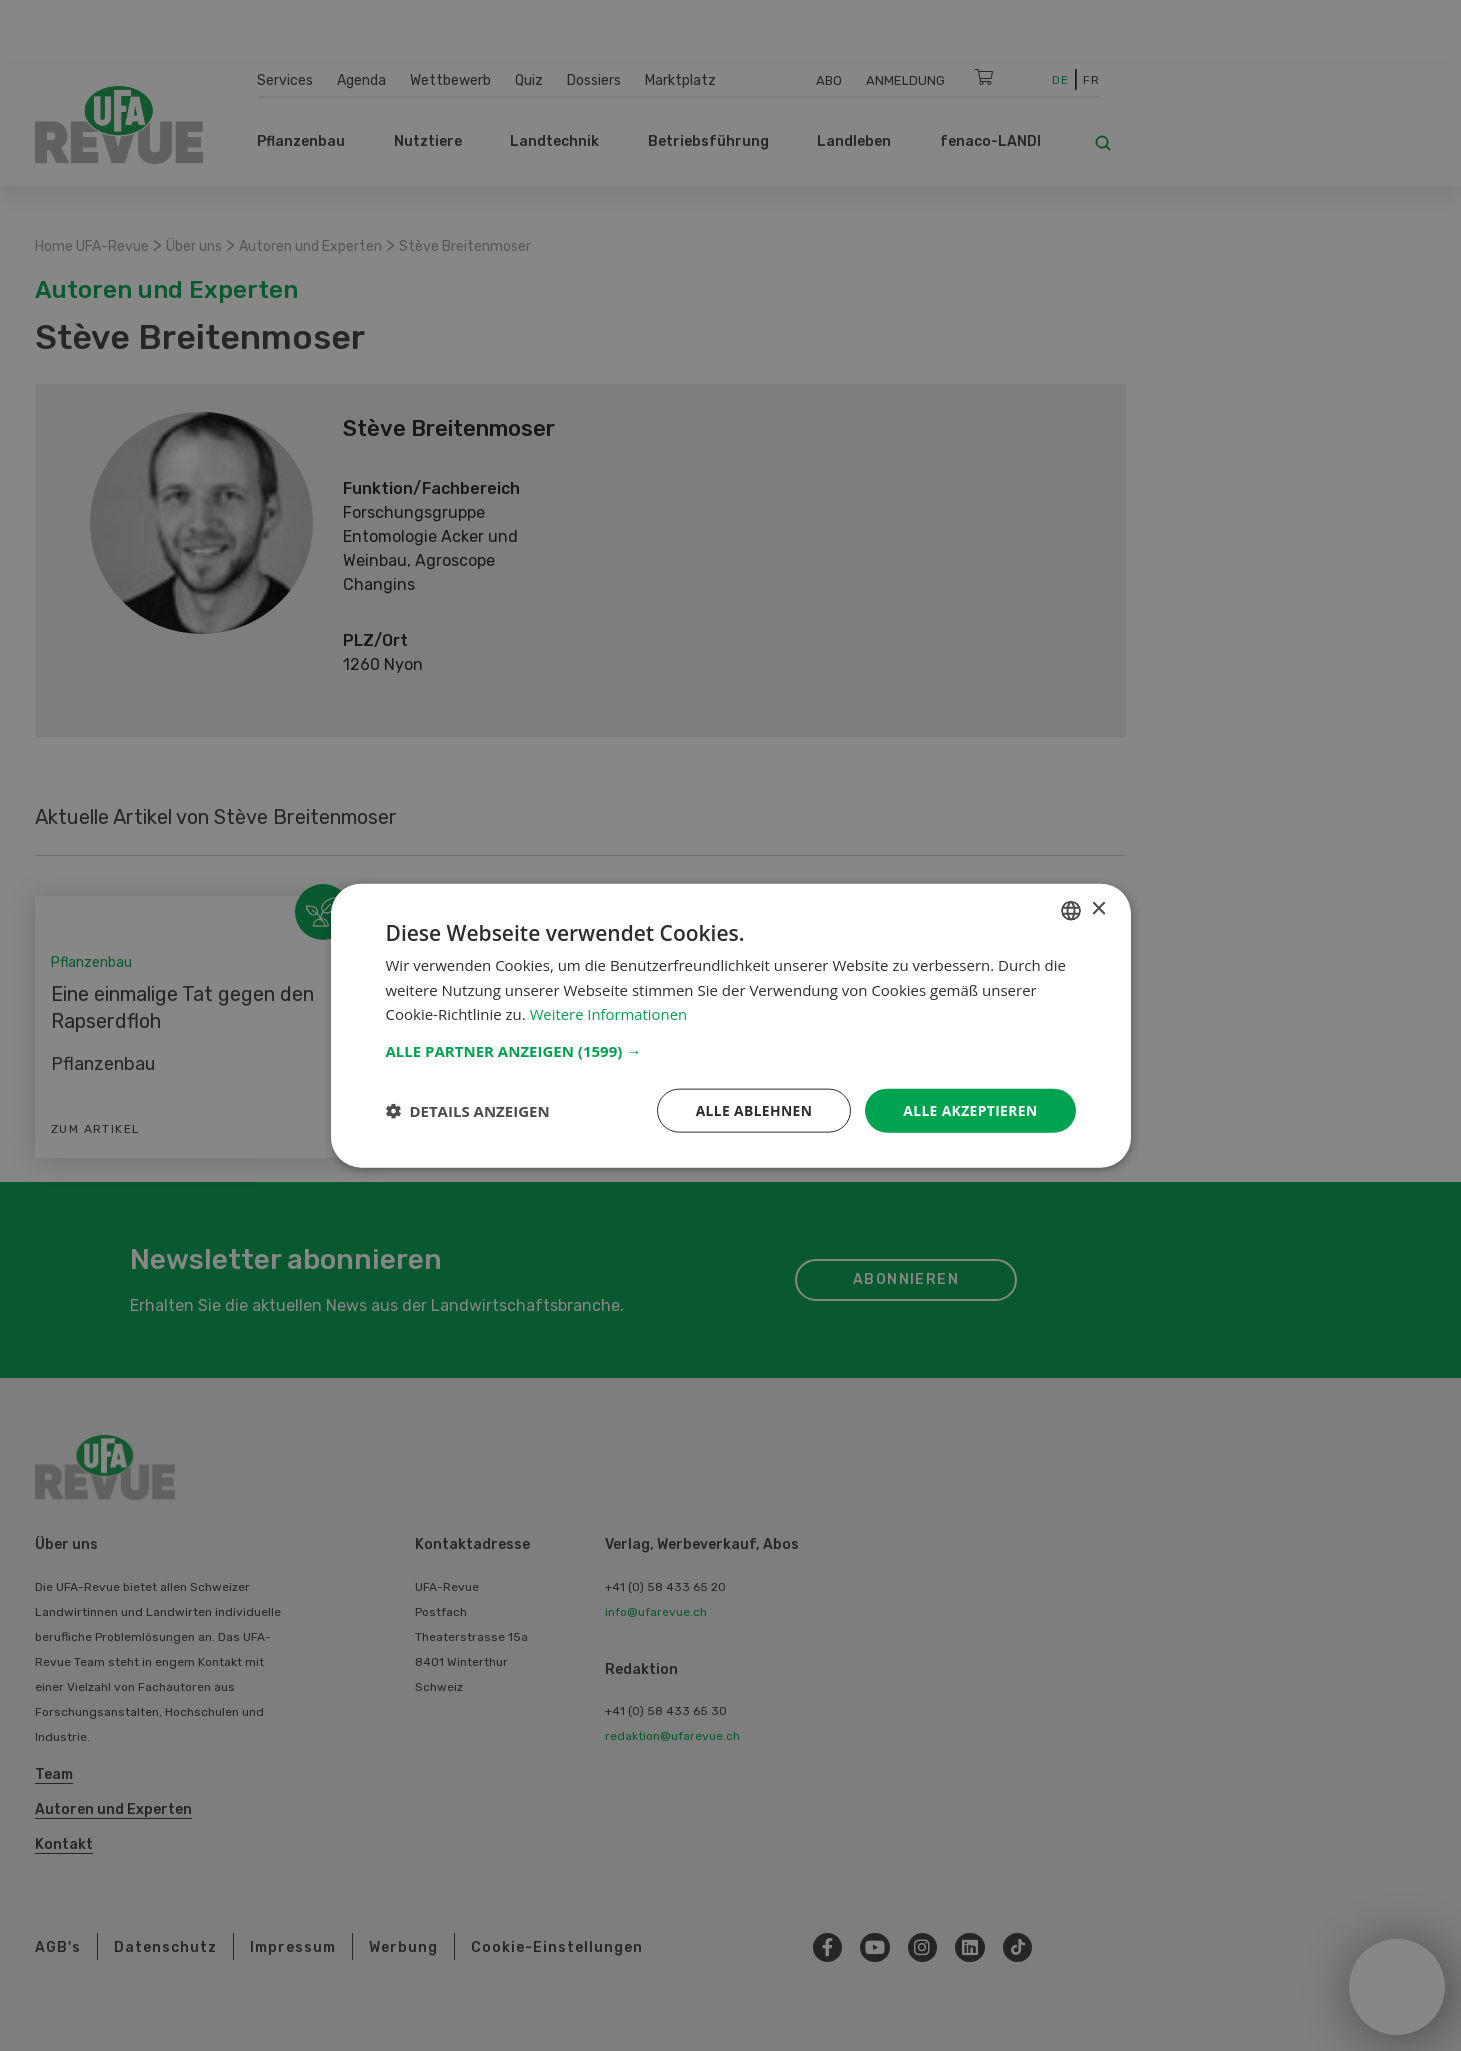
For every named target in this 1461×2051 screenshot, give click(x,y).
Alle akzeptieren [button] (969, 1109)
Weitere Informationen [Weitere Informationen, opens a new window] (609, 1014)
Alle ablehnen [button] (751, 1109)
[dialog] (730, 1025)
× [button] (1098, 908)
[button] (731, 1050)
